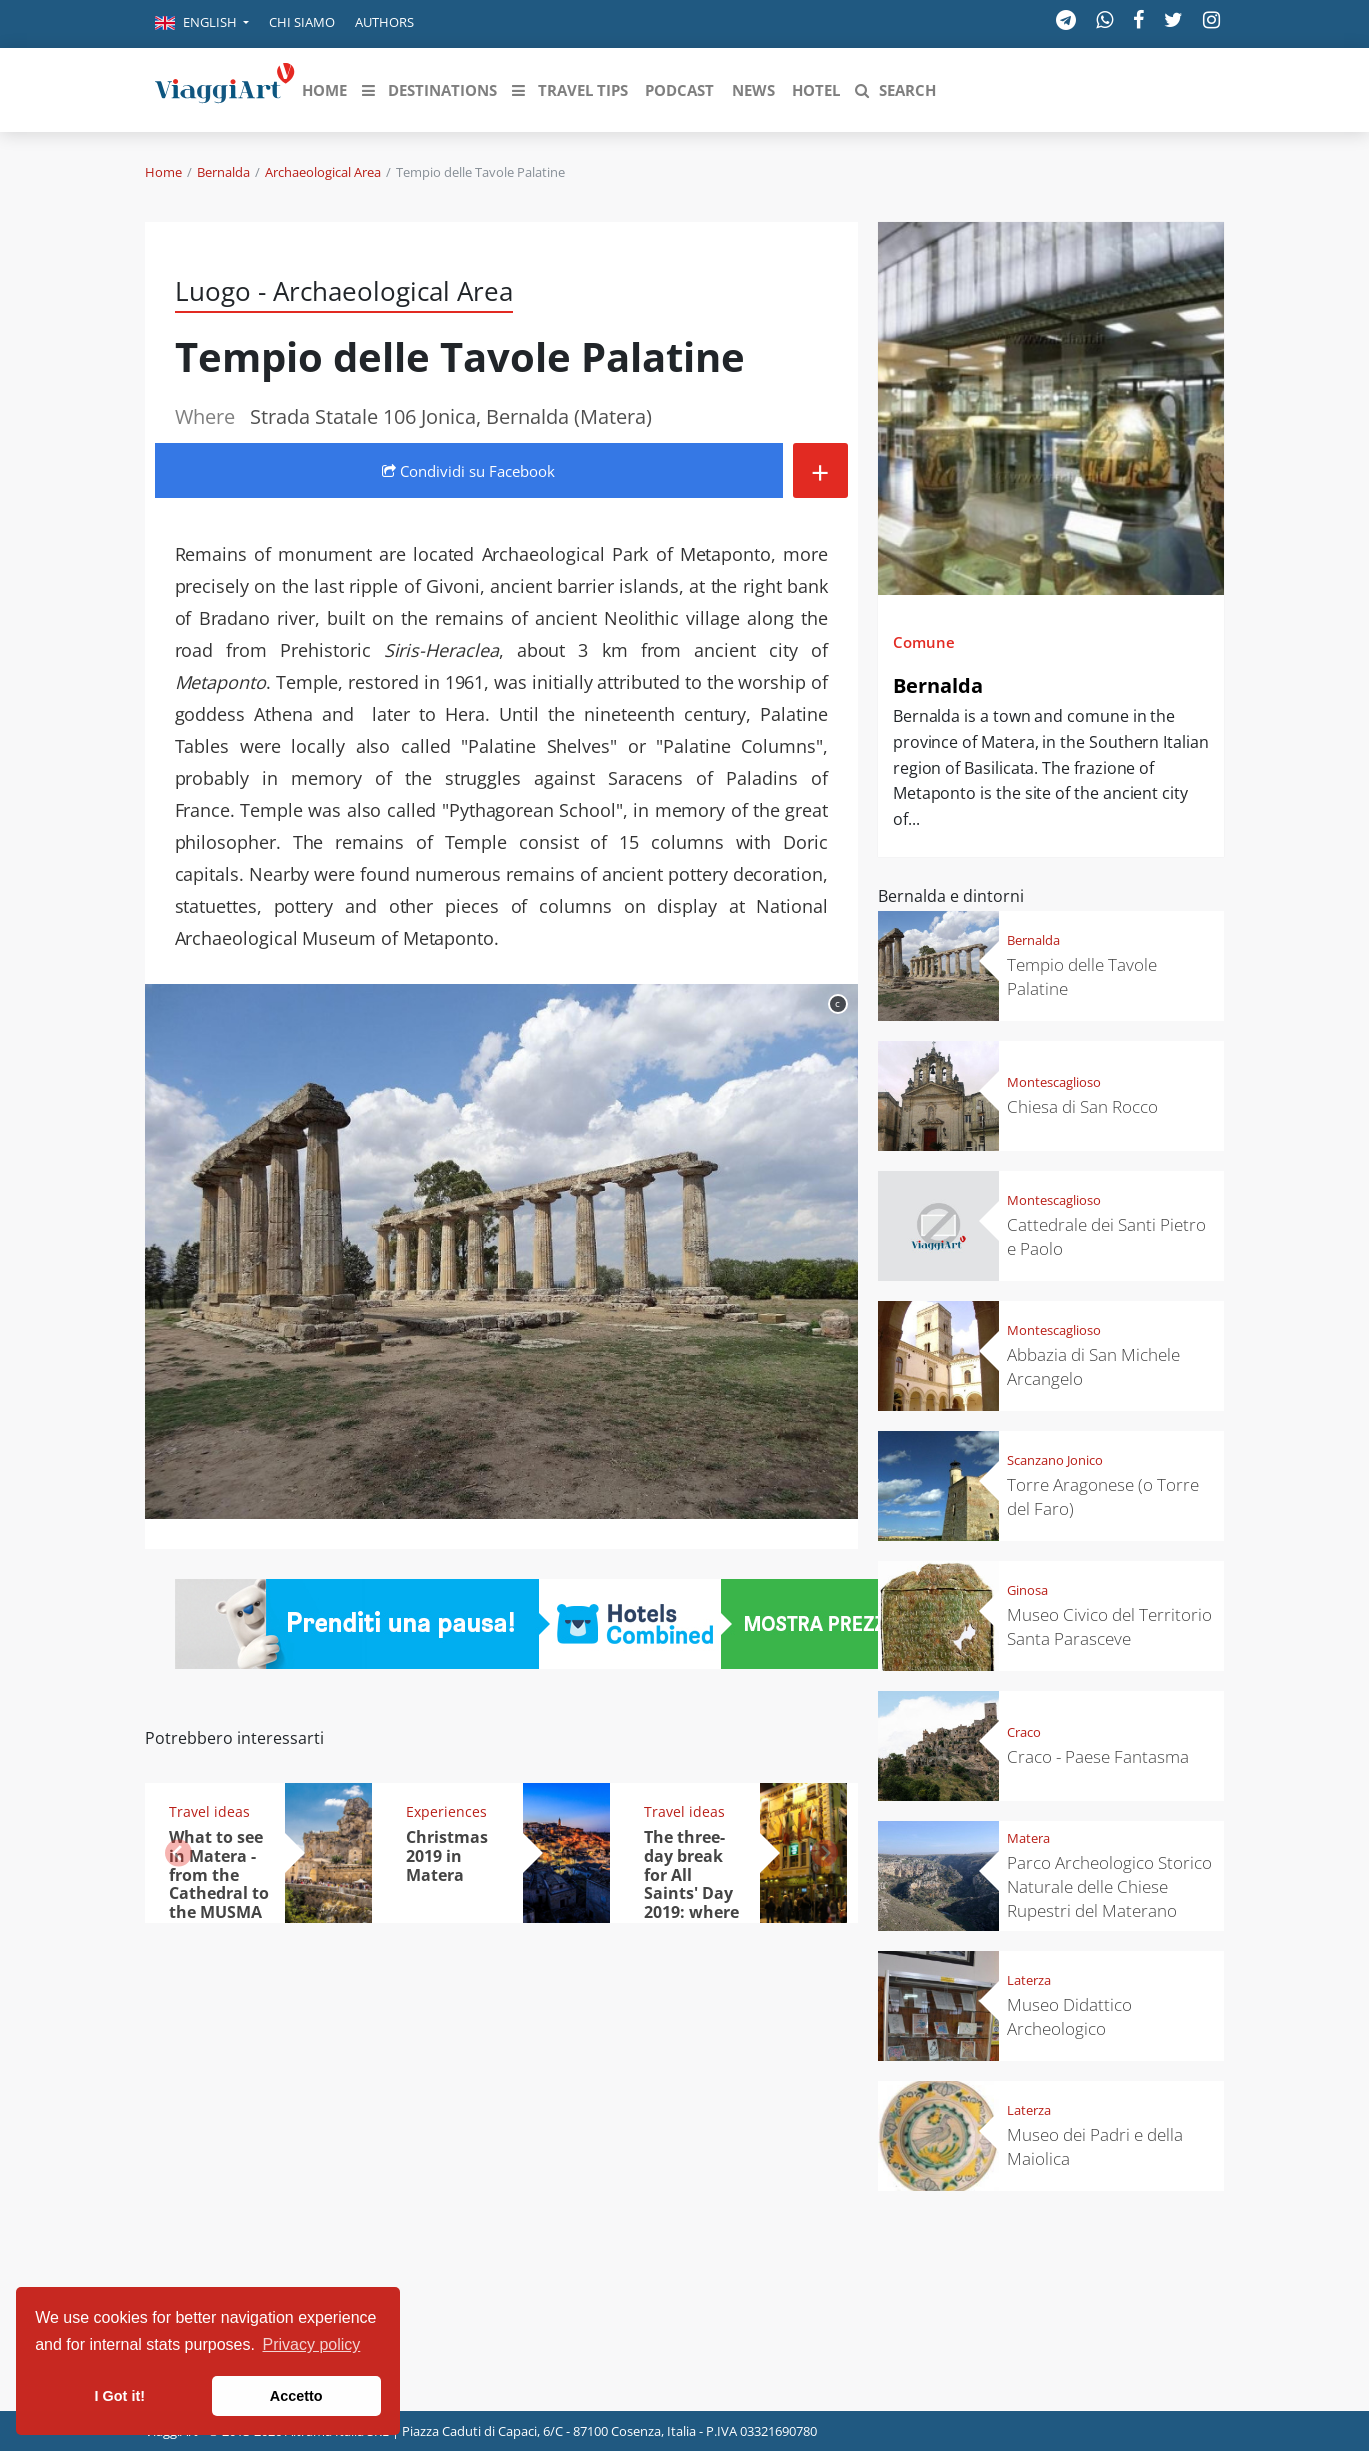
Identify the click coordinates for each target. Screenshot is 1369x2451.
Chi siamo (302, 22)
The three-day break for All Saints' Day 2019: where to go (691, 1884)
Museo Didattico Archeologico (1069, 2016)
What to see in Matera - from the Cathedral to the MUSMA (219, 1875)
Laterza (1029, 1980)
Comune (924, 642)
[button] (202, 24)
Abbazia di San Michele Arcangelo (1093, 1366)
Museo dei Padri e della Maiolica (1095, 2146)
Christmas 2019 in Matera (447, 1856)
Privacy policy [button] (312, 2344)
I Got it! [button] (120, 2396)
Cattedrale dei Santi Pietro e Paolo (1106, 1236)
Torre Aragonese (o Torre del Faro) (1103, 1496)
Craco (1024, 1732)
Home (163, 172)
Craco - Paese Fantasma (1098, 1756)
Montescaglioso (1054, 1082)
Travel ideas (209, 1811)
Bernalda (223, 172)
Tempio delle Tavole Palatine (1082, 976)
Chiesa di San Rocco (1082, 1106)
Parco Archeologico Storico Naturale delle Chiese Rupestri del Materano (1109, 1886)
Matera (1028, 1838)
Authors (384, 22)
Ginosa (1027, 1590)
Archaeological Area (323, 172)
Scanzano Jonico (1055, 1460)
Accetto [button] (296, 2396)
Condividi (468, 471)
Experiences (446, 1811)
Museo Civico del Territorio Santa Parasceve (1109, 1626)
